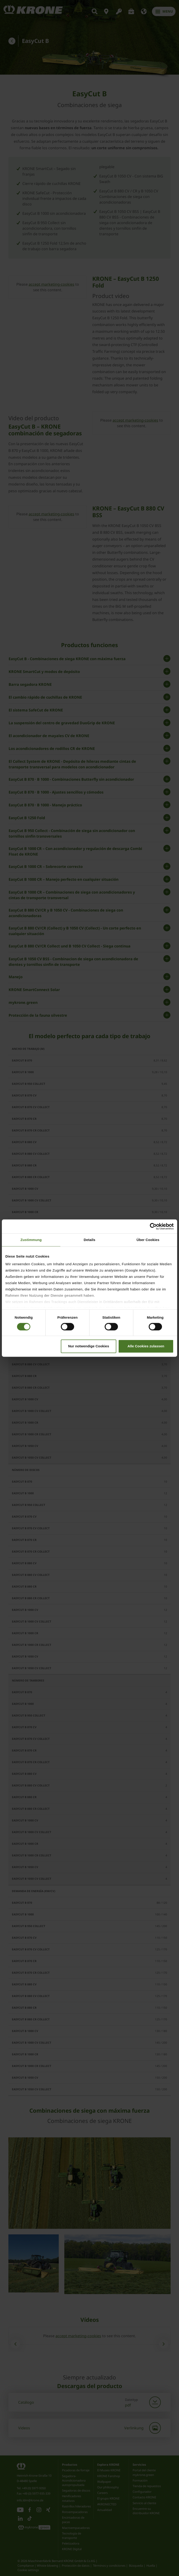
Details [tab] (89, 1240)
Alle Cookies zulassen (145, 1346)
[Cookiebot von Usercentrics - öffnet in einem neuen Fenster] (153, 1226)
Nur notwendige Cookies (88, 1346)
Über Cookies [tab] (148, 1240)
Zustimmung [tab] (31, 1240)
